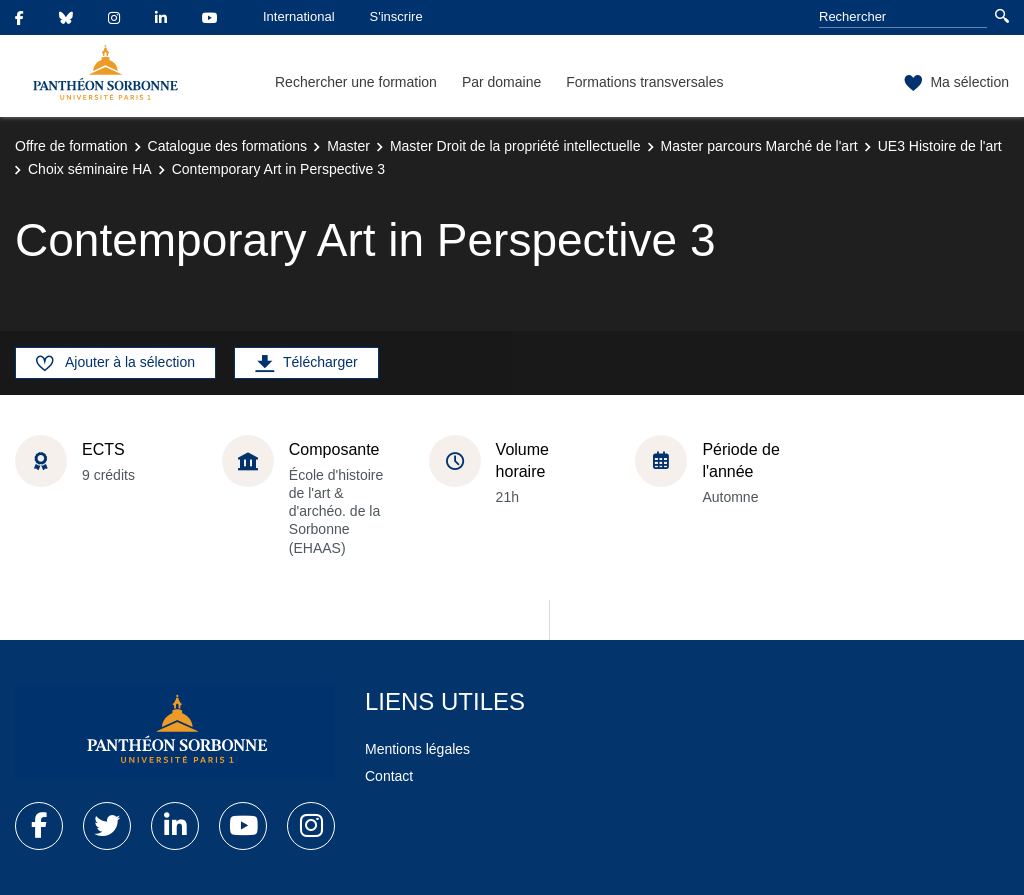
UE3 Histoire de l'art (940, 146)
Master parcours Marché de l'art (759, 146)
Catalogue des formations (228, 146)
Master (348, 146)
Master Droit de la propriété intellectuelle (515, 146)
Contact (389, 776)
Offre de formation (71, 146)
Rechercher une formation (356, 82)
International (299, 16)
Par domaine (501, 82)
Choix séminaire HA (90, 169)
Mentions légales (417, 749)
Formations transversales (644, 82)
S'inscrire (396, 16)
